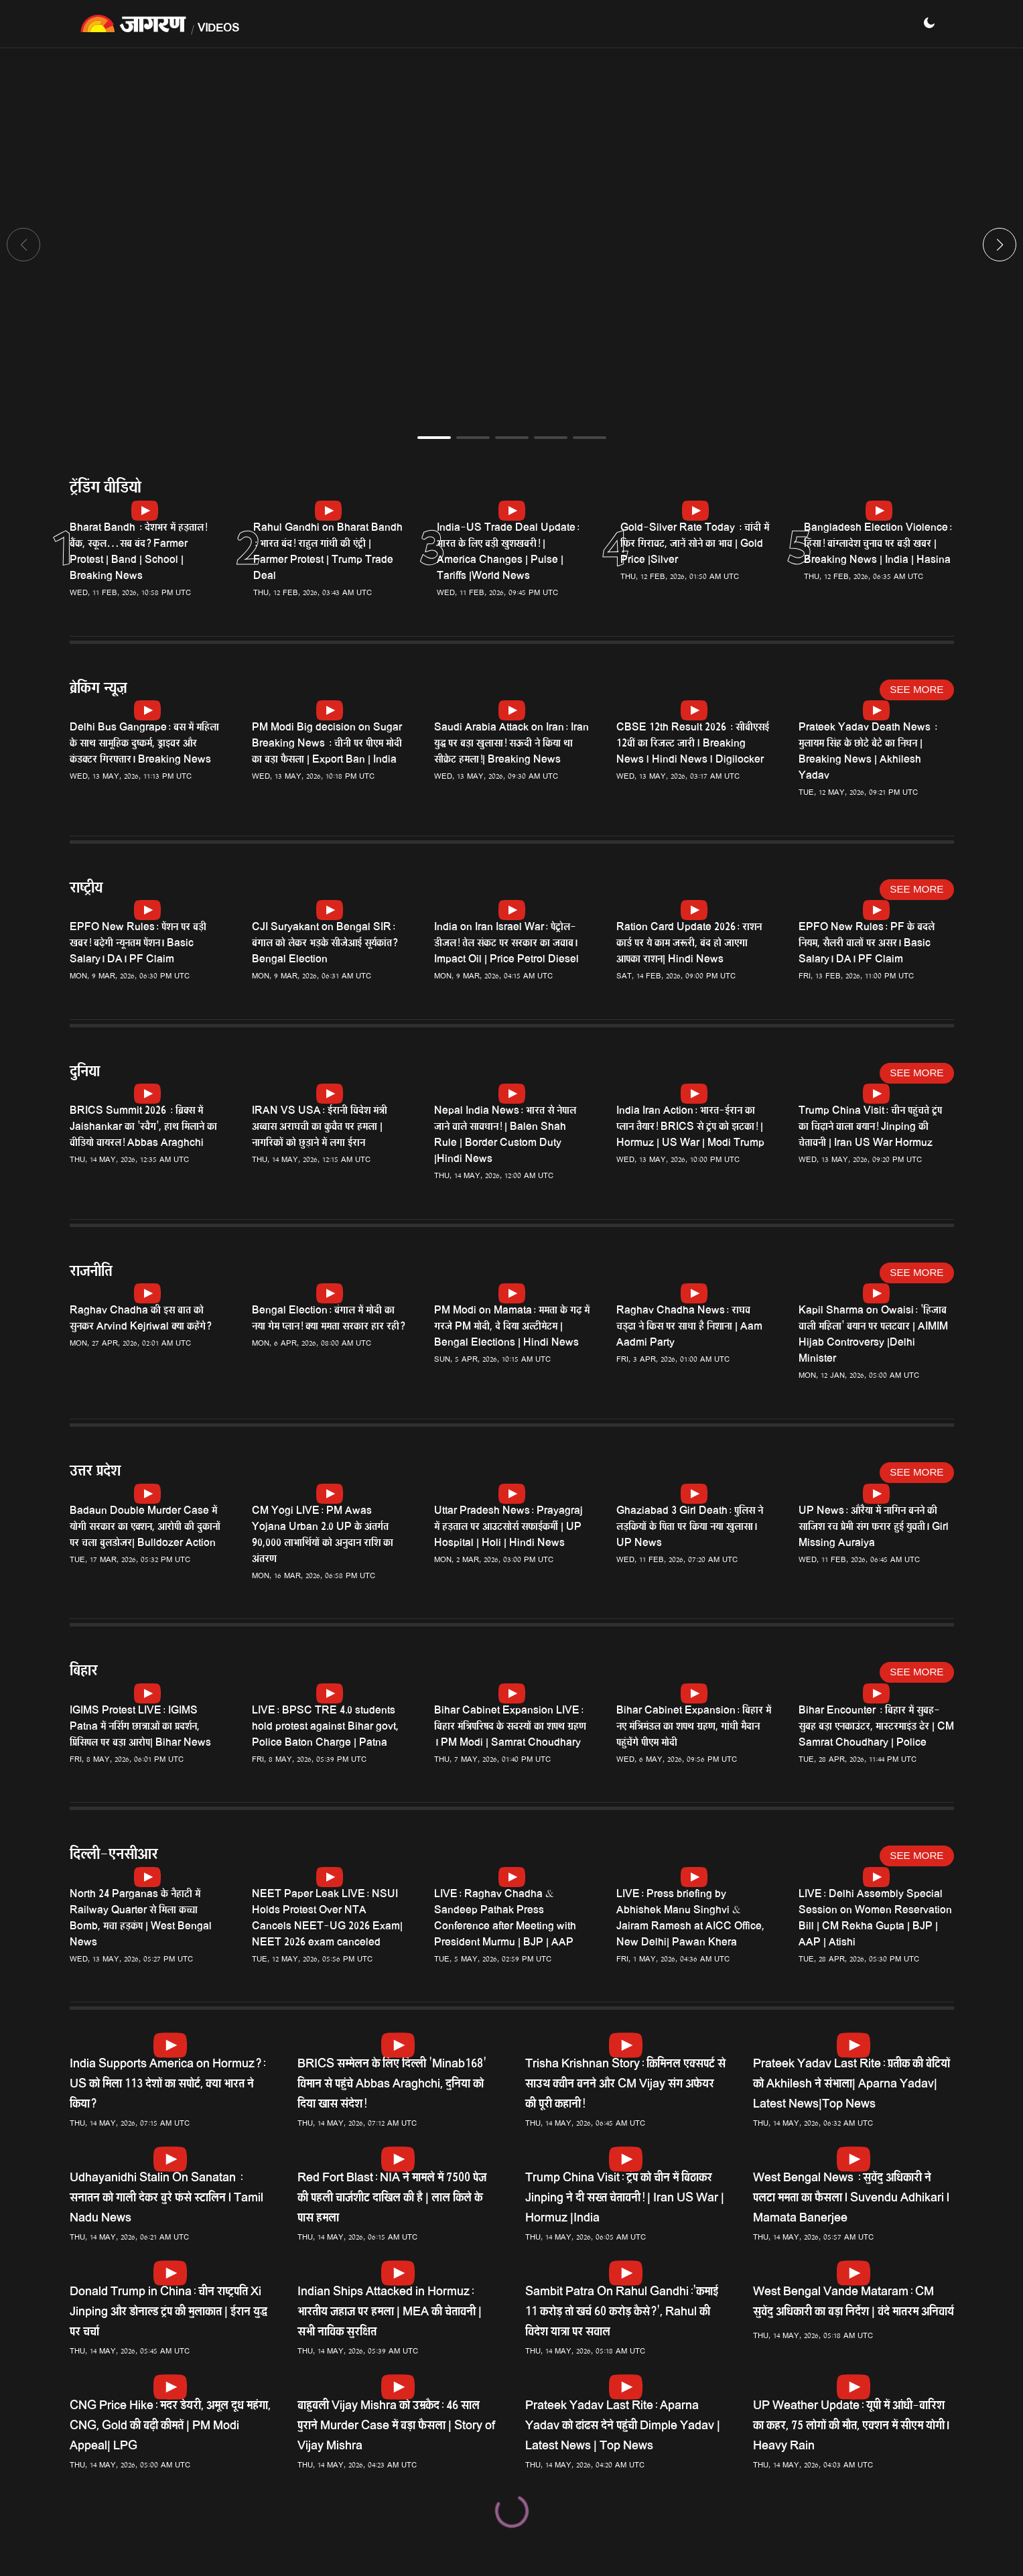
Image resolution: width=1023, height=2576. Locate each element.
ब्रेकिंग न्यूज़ (98, 690)
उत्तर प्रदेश (95, 1472)
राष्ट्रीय (86, 889)
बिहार (84, 1672)
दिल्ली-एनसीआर (114, 1856)
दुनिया (85, 1073)
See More (916, 689)
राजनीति (91, 1273)
